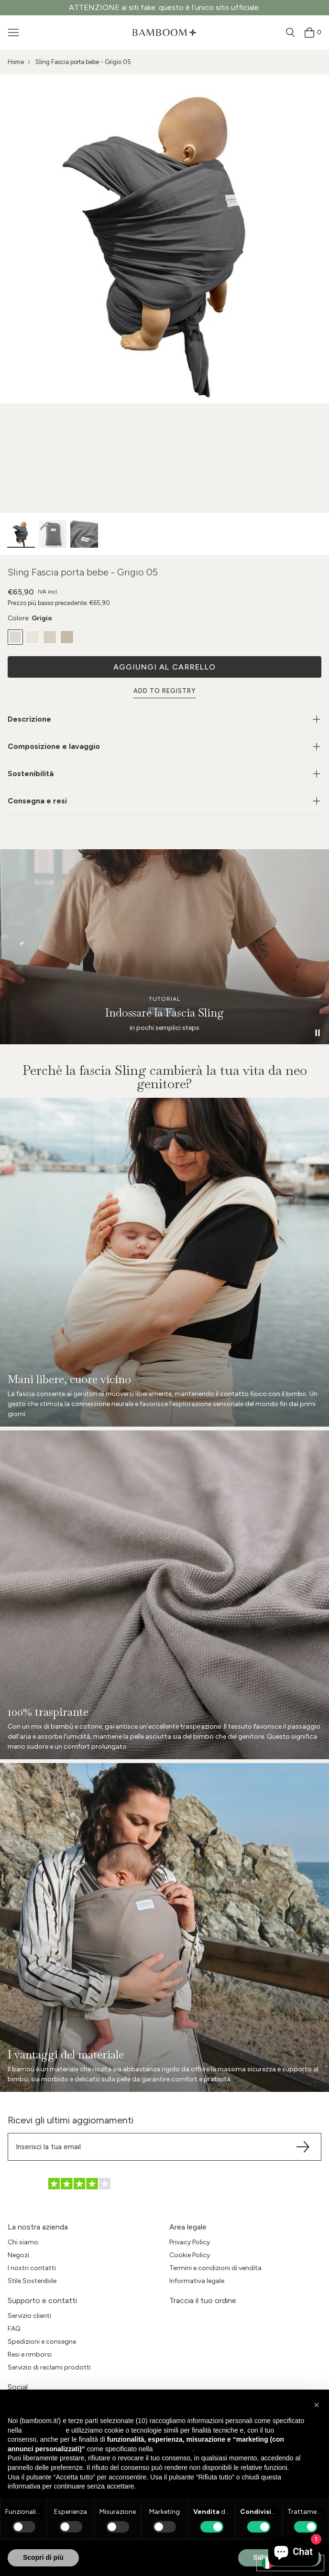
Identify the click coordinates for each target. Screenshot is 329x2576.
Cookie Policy (189, 2255)
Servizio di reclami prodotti (49, 2367)
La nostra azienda (38, 2226)
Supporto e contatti (42, 2300)
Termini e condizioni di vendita (215, 2268)
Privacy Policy (189, 2242)
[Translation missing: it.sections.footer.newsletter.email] (164, 2147)
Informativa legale (196, 2281)
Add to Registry (164, 690)
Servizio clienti (29, 2316)
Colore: (30, 618)
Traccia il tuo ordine (202, 2300)
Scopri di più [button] (43, 2557)
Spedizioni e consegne (42, 2342)
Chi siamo (23, 2242)
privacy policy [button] (43, 2430)
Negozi (18, 2255)
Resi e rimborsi (30, 2354)
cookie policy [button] (173, 2449)
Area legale (188, 2226)
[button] (316, 2405)
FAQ (14, 2329)
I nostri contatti (32, 2268)
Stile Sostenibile (32, 2281)
